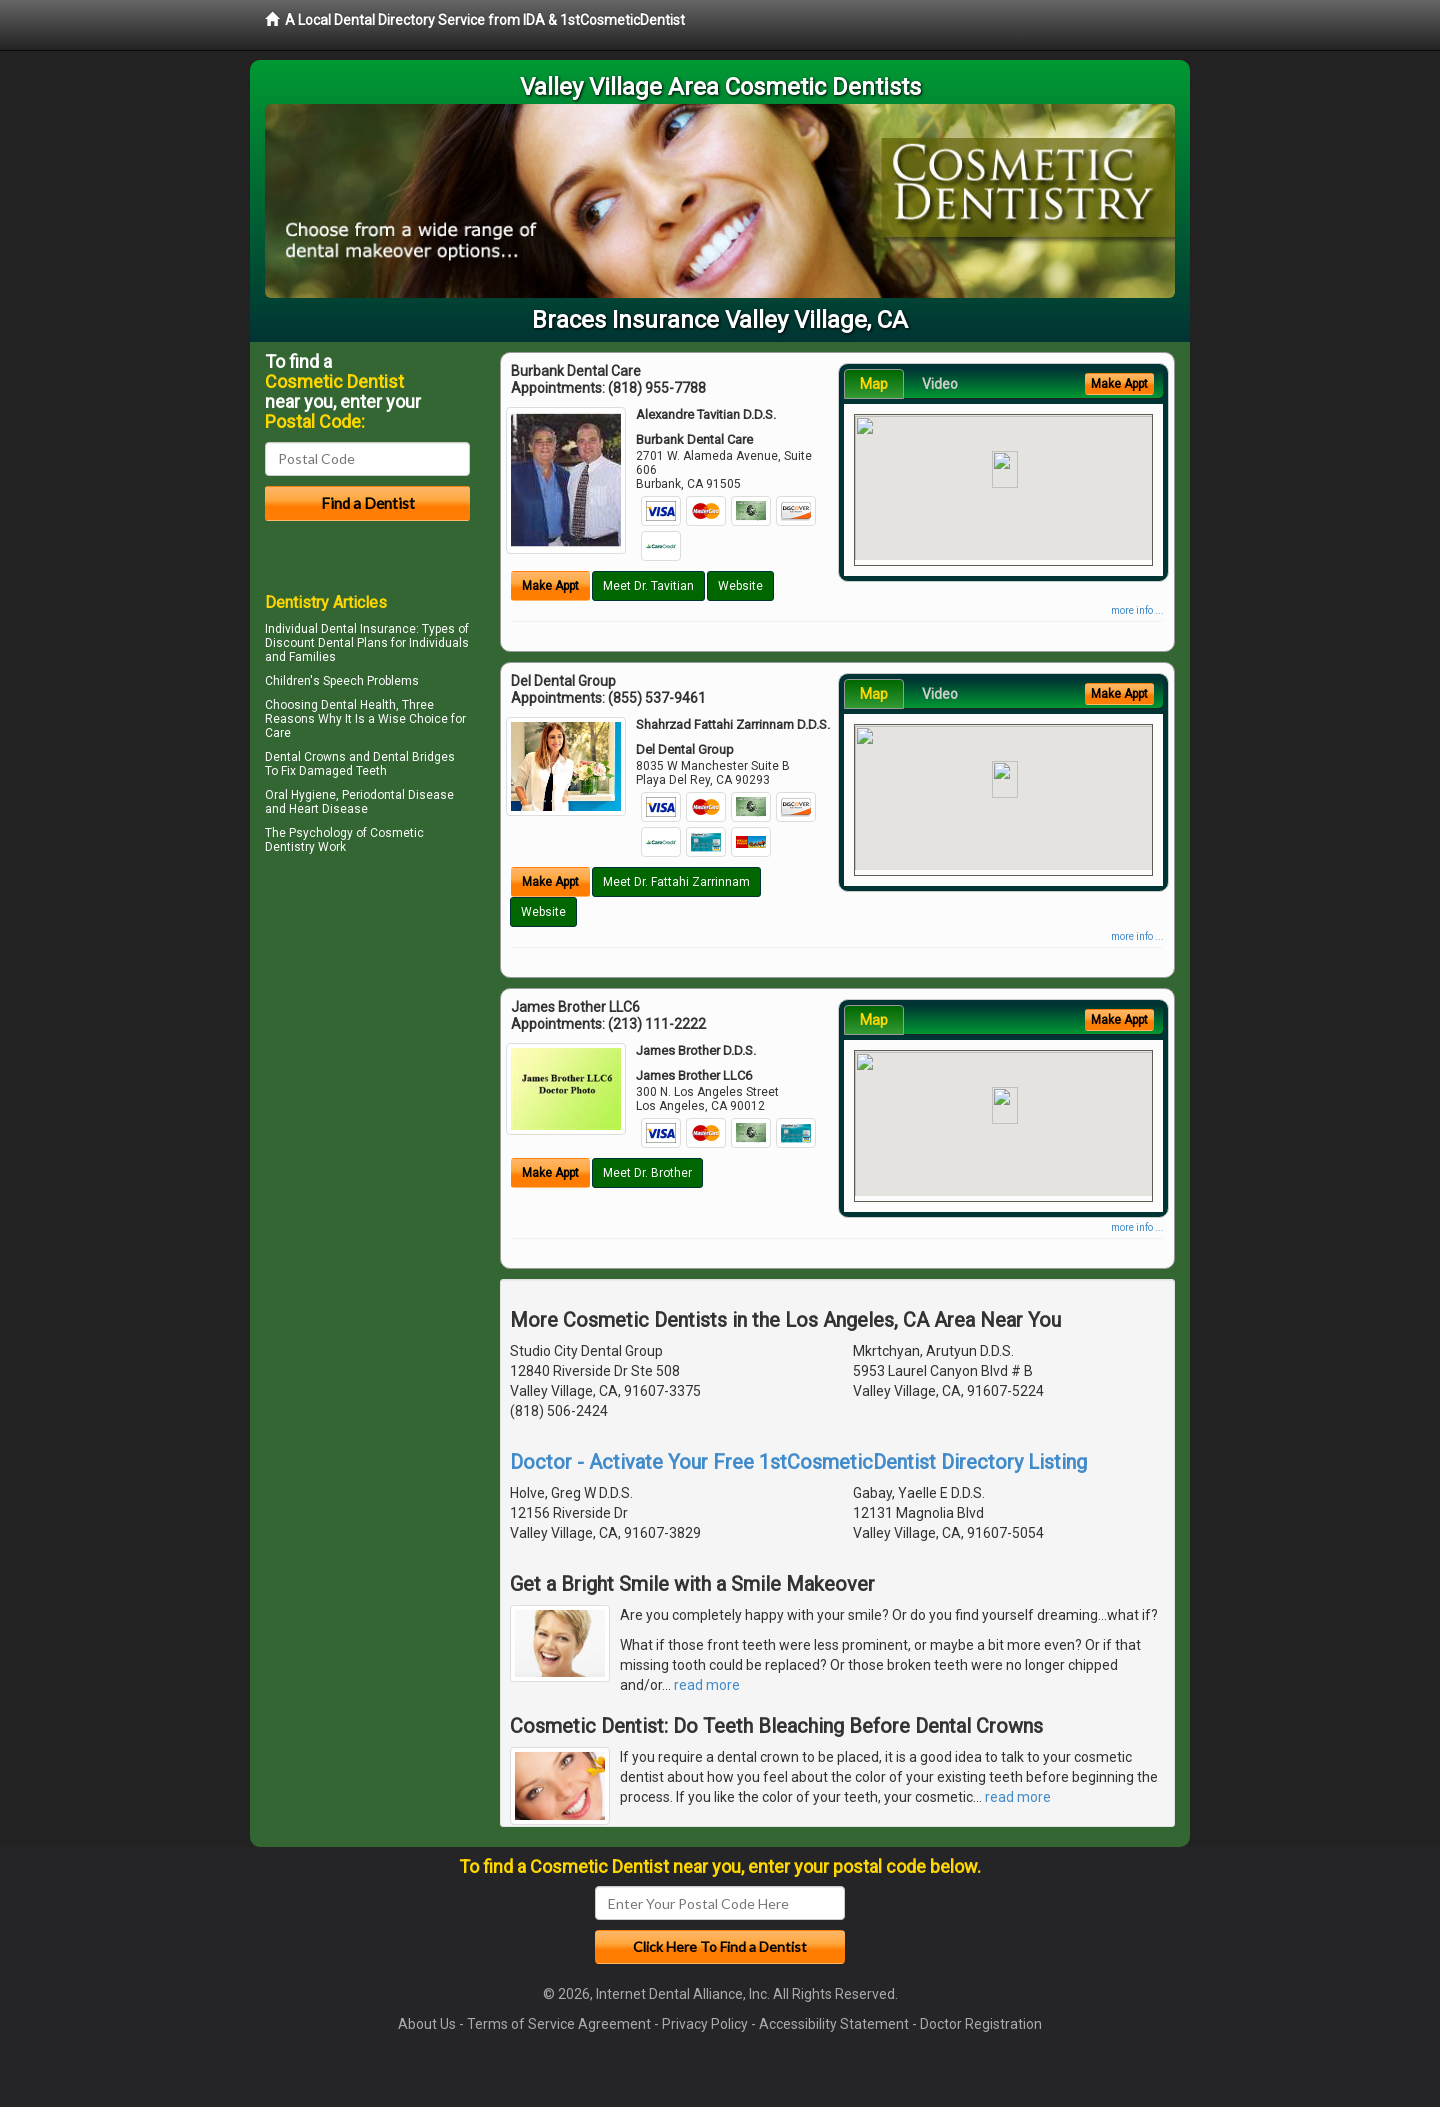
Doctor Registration (981, 2024)
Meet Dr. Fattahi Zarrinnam (676, 882)
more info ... (1137, 610)
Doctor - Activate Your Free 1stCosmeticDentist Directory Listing (798, 1462)
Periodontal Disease (398, 795)
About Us (427, 2024)
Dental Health (358, 705)
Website (740, 586)
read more (707, 1685)
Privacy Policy (705, 2024)
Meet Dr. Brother (647, 1173)
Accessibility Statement (834, 2024)
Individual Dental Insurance (340, 629)
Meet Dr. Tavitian (648, 586)
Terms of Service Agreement (559, 2024)
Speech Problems (371, 681)
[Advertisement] (367, 1034)
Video (940, 384)
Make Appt (550, 586)
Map (874, 384)
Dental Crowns (305, 757)
